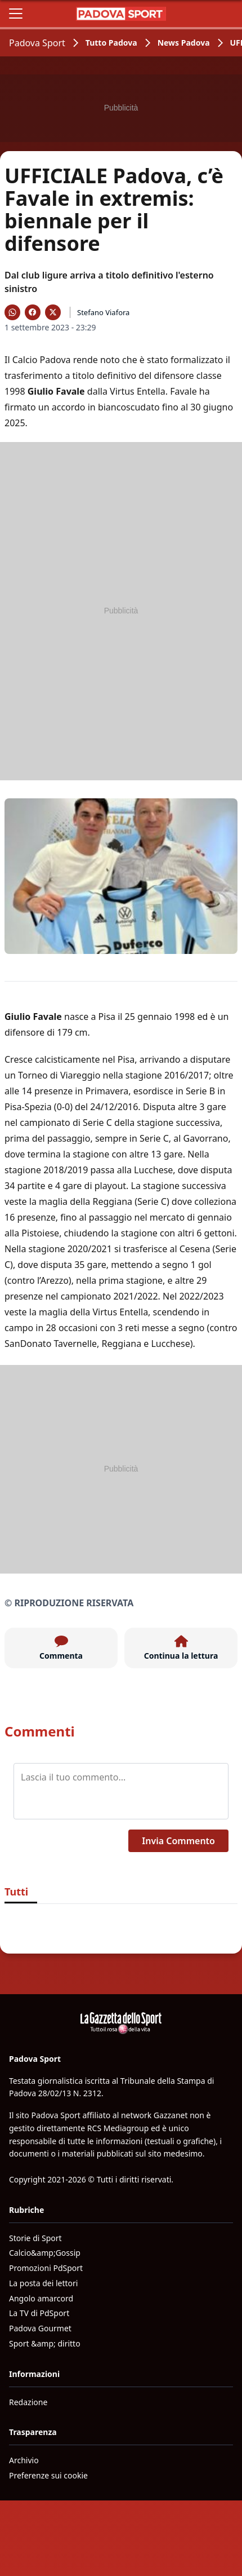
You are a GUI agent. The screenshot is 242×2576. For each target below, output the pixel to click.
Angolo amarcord (41, 2298)
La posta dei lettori (43, 2283)
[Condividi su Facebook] (33, 312)
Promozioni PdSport (46, 2268)
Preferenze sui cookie (48, 2475)
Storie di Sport (35, 2238)
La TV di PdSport (39, 2313)
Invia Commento (178, 1841)
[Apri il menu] (16, 13)
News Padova (184, 42)
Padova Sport (37, 43)
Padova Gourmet (40, 2328)
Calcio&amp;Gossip (44, 2252)
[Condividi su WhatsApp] (12, 312)
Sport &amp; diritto (44, 2343)
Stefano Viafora (103, 312)
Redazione (28, 2402)
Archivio (24, 2460)
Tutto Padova (111, 42)
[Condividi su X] (53, 312)
